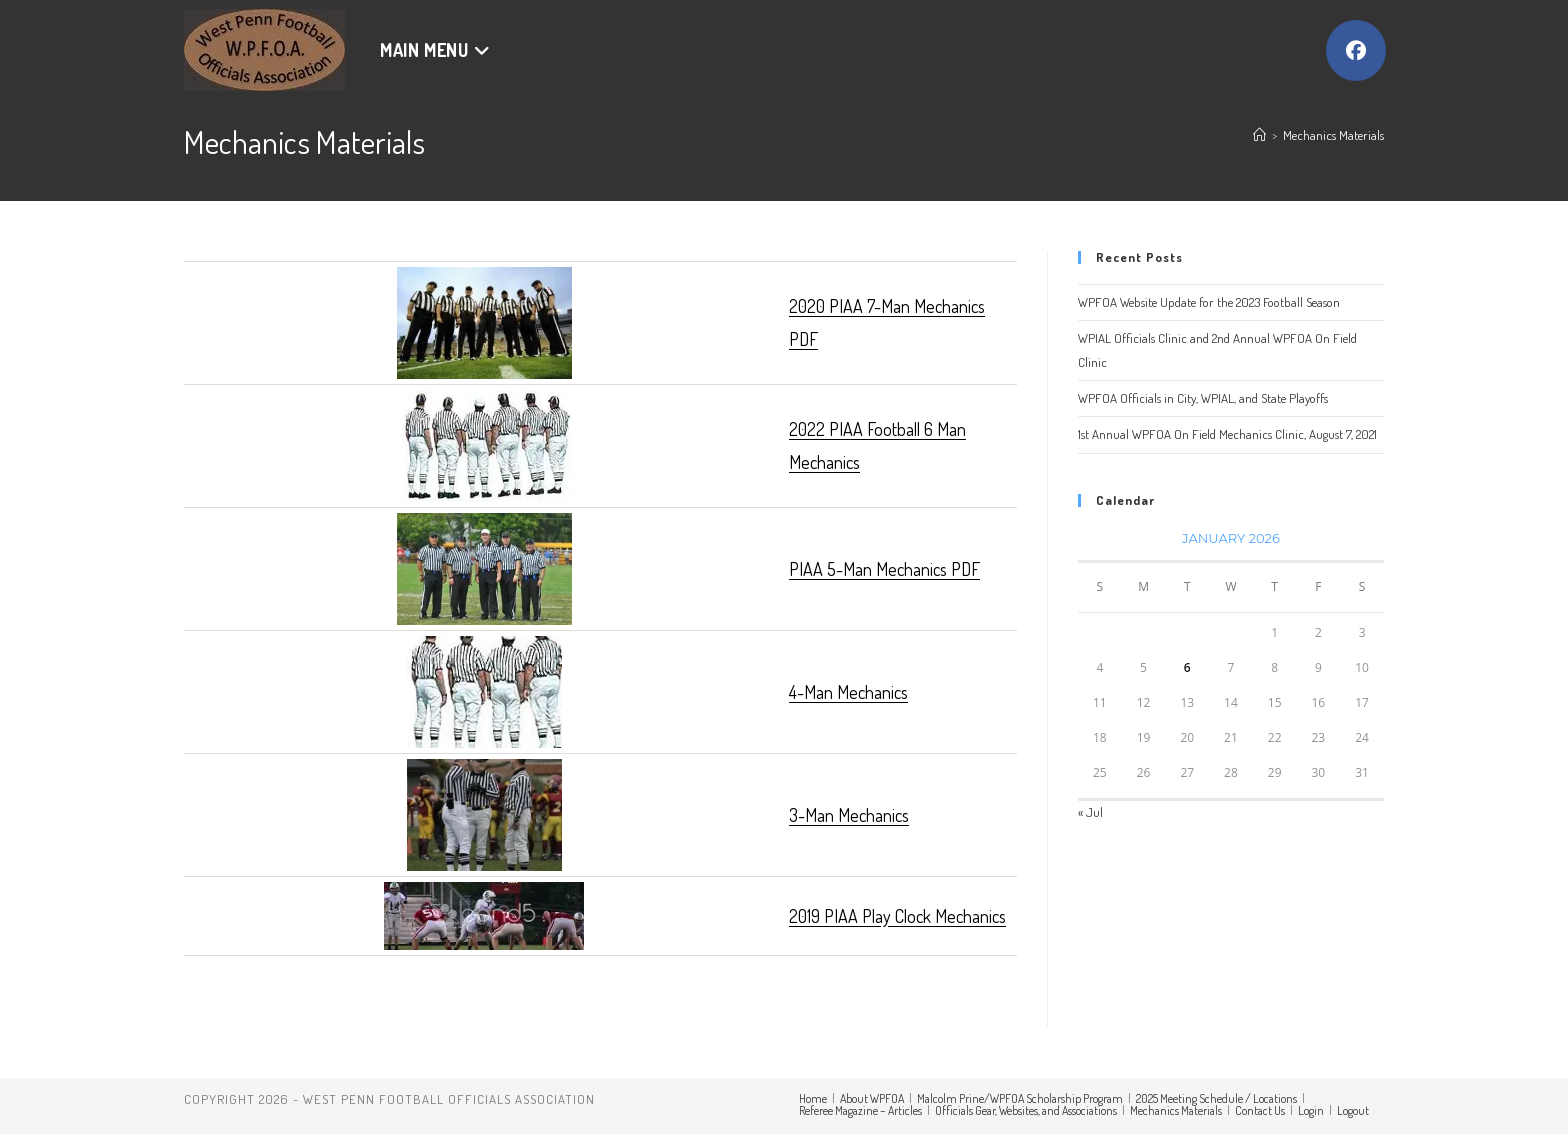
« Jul (1090, 812)
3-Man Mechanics (849, 815)
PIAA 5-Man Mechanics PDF (884, 569)
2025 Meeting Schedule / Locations (1216, 1098)
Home (813, 1098)
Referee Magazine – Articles (860, 1110)
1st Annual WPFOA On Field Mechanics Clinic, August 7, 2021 (1227, 434)
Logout (1353, 1110)
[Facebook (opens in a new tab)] (1356, 50)
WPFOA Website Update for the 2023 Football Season (1209, 302)
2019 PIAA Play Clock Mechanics (897, 916)
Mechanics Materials (1333, 135)
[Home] (1259, 135)
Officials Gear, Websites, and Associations (1026, 1110)
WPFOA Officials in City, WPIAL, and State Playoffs (1203, 398)
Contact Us (1260, 1110)
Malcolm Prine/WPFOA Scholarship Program (1020, 1098)
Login (1311, 1110)
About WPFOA (872, 1098)
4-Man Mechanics (848, 692)
